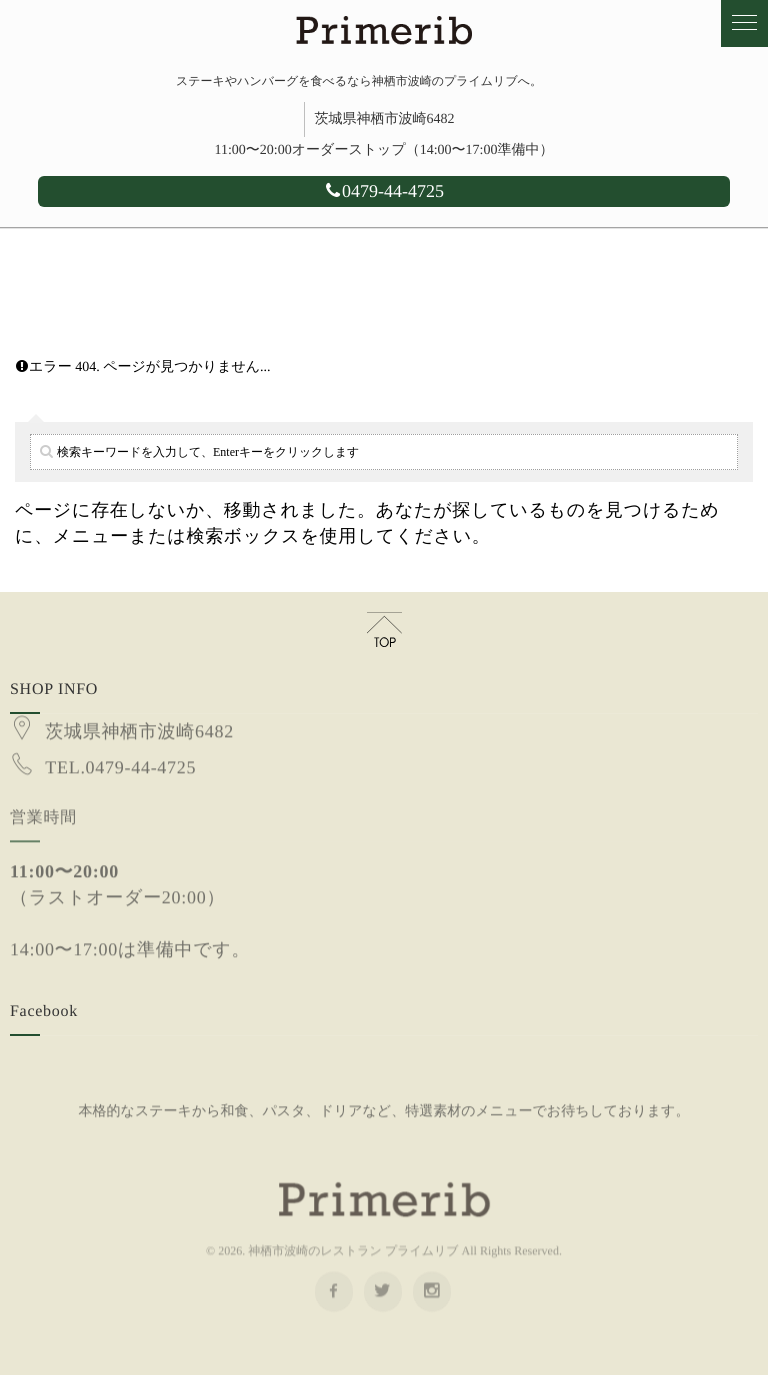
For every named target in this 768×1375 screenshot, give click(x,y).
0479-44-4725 (384, 191)
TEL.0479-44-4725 (120, 756)
